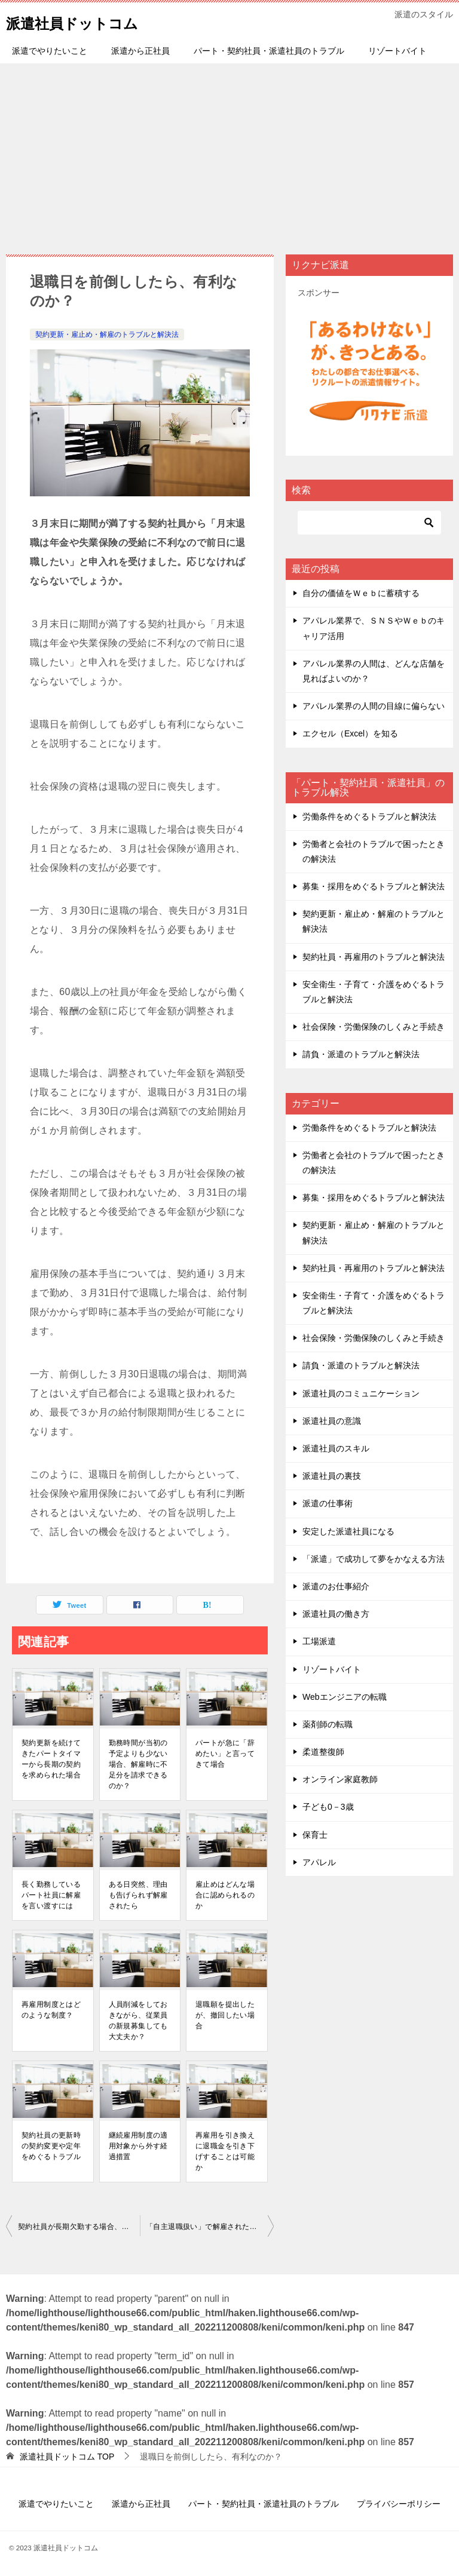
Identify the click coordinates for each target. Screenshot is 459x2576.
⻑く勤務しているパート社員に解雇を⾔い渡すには (51, 1895)
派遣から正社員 (140, 51)
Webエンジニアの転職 (344, 1697)
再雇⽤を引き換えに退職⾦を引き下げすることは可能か (225, 2151)
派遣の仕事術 (327, 1503)
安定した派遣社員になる (348, 1531)
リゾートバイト (397, 51)
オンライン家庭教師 (340, 1779)
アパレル (319, 1862)
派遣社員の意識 (331, 1421)
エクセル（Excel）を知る (350, 733)
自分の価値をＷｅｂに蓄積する (361, 593)
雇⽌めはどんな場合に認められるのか (225, 1895)
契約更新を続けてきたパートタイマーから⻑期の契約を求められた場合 (51, 1759)
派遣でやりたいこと (49, 51)
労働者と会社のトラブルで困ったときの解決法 (373, 851)
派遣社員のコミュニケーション (361, 1393)
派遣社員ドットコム (88, 20)
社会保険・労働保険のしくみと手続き (373, 1026)
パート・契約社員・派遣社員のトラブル (269, 51)
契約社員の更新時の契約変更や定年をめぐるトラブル (51, 2146)
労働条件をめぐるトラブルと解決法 (369, 816)
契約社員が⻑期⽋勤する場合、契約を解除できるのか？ (79, 2226)
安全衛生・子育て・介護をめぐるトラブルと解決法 (373, 992)
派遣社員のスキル (335, 1448)
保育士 (315, 1835)
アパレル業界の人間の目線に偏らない (373, 706)
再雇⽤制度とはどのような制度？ (51, 2009)
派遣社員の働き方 (335, 1614)
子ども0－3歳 (328, 1807)
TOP (67, 2456)
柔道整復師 (323, 1752)
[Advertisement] (229, 153)
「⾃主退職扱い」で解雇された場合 (205, 2226)
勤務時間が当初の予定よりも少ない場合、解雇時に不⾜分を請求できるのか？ (138, 1764)
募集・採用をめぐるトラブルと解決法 (373, 886)
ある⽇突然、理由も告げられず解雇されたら (138, 1895)
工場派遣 (319, 1641)
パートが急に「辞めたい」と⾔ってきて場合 (225, 1753)
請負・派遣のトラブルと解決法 (361, 1054)
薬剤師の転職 (327, 1724)
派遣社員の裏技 (331, 1476)
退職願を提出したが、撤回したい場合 (225, 2015)
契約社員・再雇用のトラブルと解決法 (373, 957)
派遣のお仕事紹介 (335, 1586)
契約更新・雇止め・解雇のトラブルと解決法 (107, 334)
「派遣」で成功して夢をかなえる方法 (373, 1559)
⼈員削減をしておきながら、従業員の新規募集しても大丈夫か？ (138, 2020)
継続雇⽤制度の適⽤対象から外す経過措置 (138, 2146)
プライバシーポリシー (398, 2504)
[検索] (369, 523)
